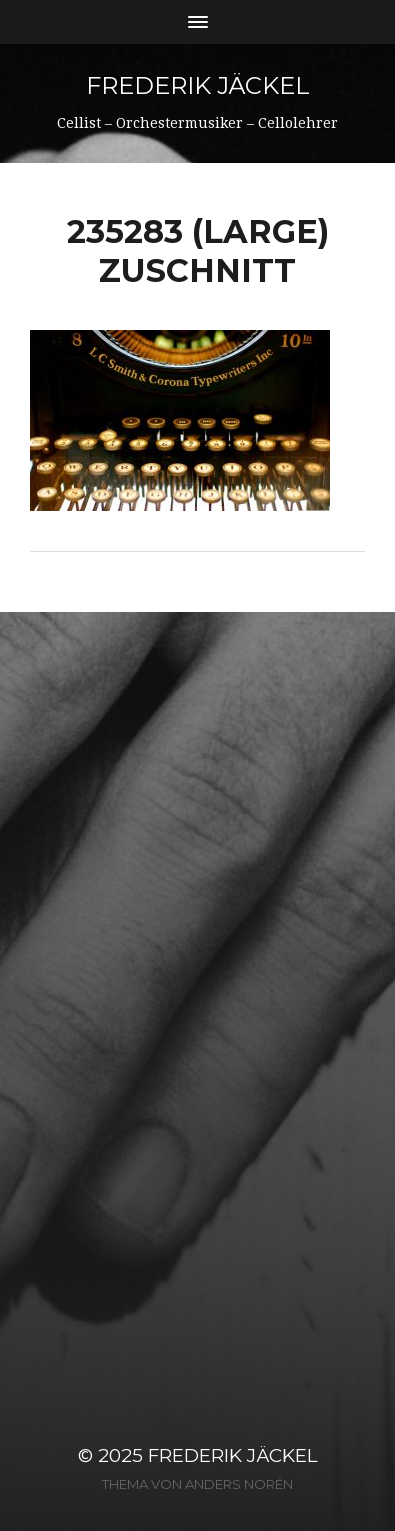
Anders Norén (239, 1484)
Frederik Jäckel (198, 85)
